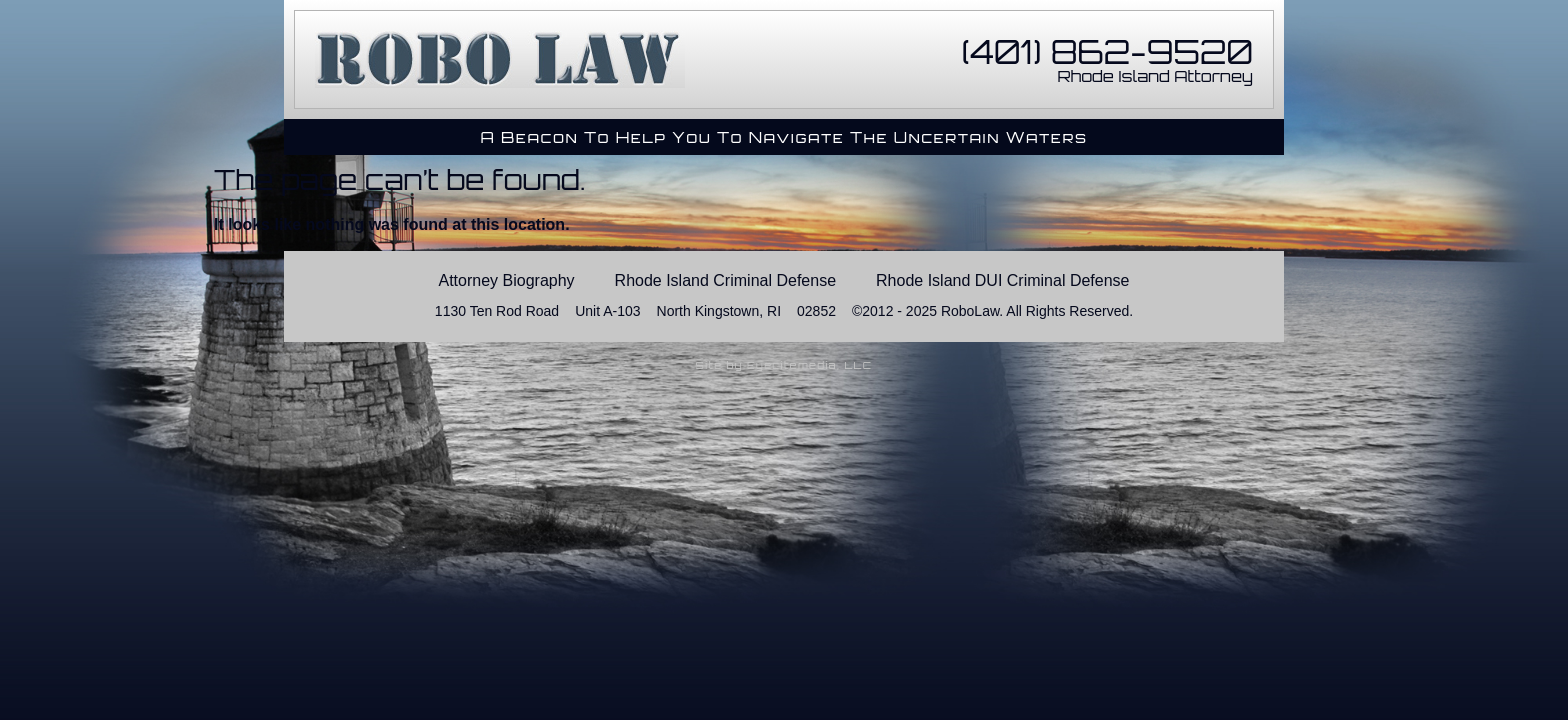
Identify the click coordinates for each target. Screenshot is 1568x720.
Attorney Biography (507, 280)
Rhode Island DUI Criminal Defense (1002, 280)
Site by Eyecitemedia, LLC (784, 365)
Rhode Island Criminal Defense (725, 280)
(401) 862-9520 (1107, 52)
